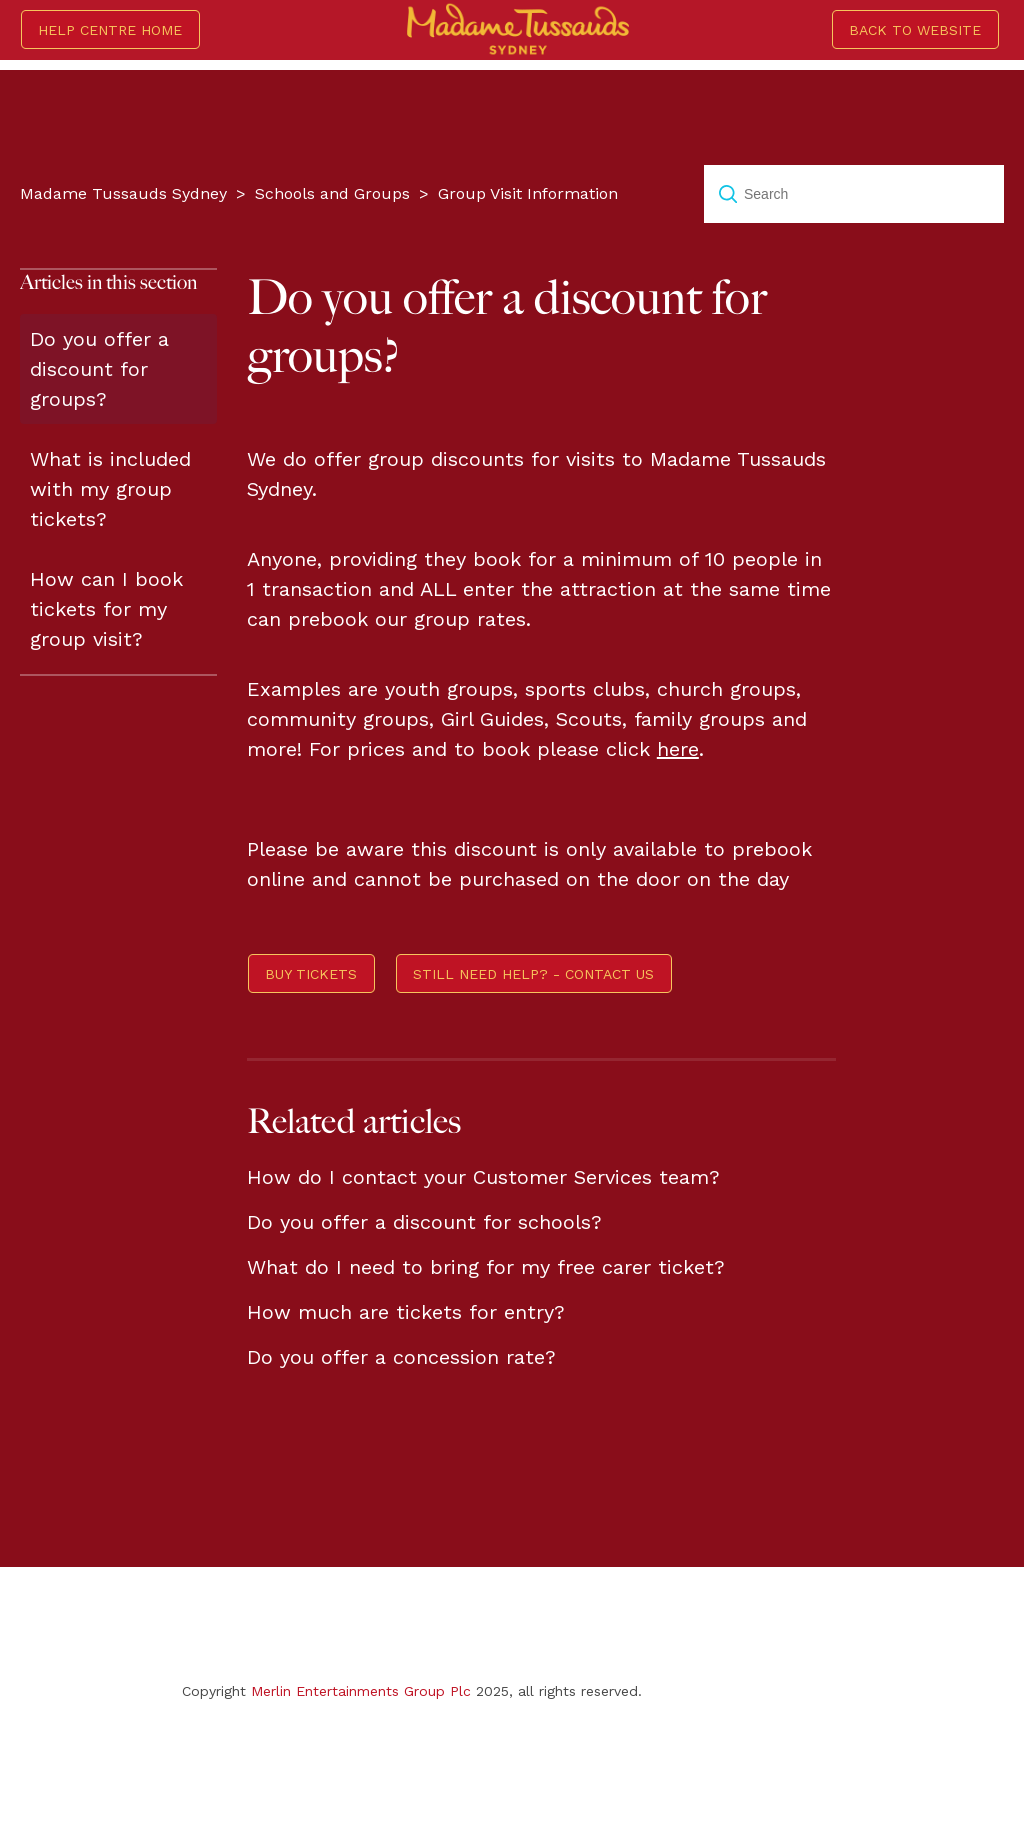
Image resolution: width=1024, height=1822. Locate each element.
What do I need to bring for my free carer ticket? (486, 1267)
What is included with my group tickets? (110, 489)
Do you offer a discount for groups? (99, 369)
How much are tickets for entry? (406, 1312)
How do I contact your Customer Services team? (483, 1177)
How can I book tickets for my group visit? (106, 609)
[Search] (854, 194)
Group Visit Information (528, 193)
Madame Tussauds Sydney (123, 193)
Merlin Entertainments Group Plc (361, 1691)
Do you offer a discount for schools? (424, 1222)
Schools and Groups (332, 193)
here (678, 749)
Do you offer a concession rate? (401, 1357)
